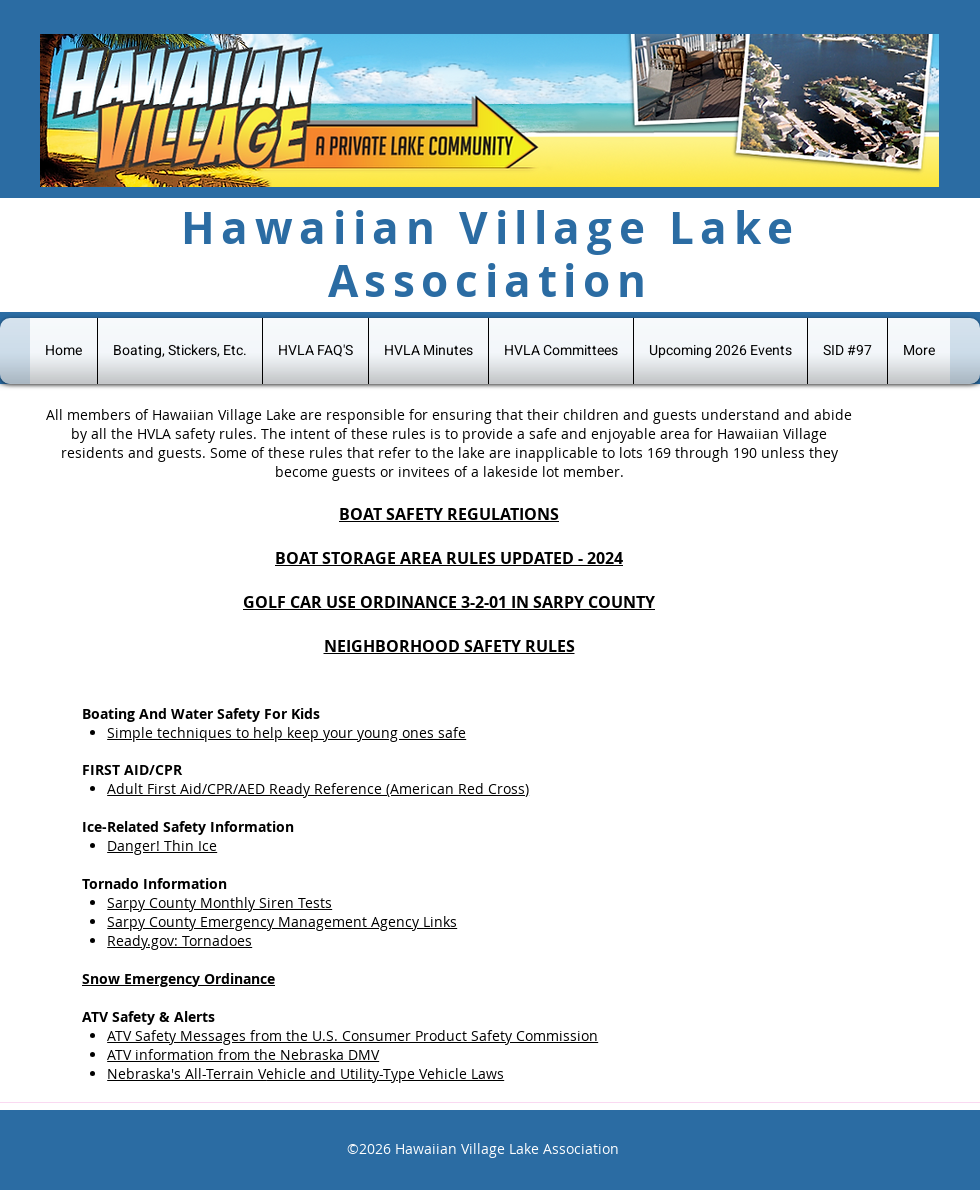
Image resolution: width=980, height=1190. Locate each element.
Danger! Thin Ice (162, 845)
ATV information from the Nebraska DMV (243, 1054)
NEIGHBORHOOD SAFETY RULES (449, 646)
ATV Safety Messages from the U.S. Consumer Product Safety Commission (352, 1035)
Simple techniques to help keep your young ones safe (286, 732)
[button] (847, 351)
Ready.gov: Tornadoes (179, 940)
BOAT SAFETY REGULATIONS (449, 514)
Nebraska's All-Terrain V (186, 1073)
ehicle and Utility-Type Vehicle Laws (385, 1073)
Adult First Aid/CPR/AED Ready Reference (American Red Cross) (318, 788)
